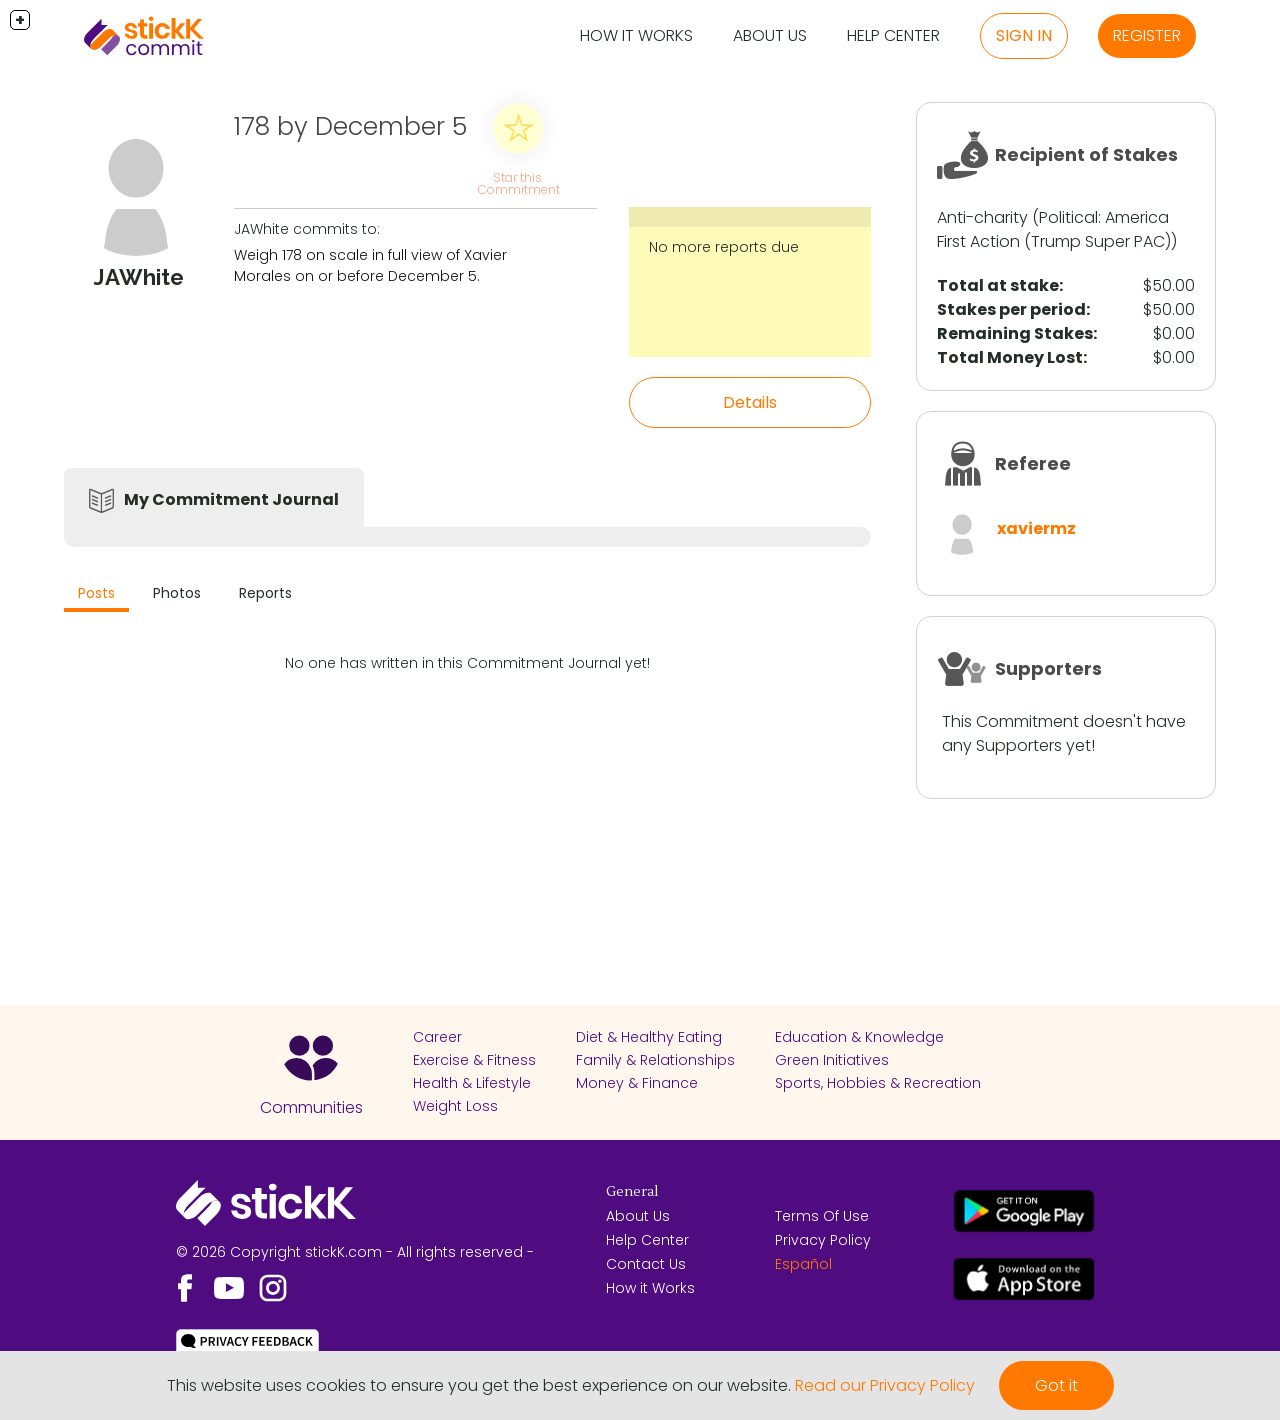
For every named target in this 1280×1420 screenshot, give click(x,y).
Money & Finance (637, 1083)
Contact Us (646, 1264)
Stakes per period (1011, 309)
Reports (265, 593)
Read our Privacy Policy (885, 1385)
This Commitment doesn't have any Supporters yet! (1064, 733)
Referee (1033, 463)
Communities (311, 1107)
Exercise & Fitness (474, 1060)
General (632, 1192)
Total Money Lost (1010, 357)
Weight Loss (455, 1106)
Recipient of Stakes (1086, 154)
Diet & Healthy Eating (649, 1037)
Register (1147, 35)
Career (437, 1037)
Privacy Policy (823, 1240)
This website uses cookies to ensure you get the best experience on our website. (479, 1385)
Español (803, 1264)
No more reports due (724, 247)
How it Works (636, 35)
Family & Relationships (655, 1060)
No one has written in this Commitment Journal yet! (467, 663)
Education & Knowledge (859, 1037)
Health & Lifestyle (472, 1083)
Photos (177, 593)
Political (1068, 217)
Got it (1056, 1385)
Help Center (893, 35)
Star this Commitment (519, 183)
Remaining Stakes (1015, 333)
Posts (96, 593)
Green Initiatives (832, 1060)
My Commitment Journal (231, 499)
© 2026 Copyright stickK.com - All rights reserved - (355, 1252)
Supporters (1048, 668)
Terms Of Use (822, 1216)
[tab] (96, 595)
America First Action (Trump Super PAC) (1054, 229)
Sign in (1024, 35)
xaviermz (1036, 528)
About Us (770, 35)
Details (750, 402)
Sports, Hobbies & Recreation (878, 1083)
